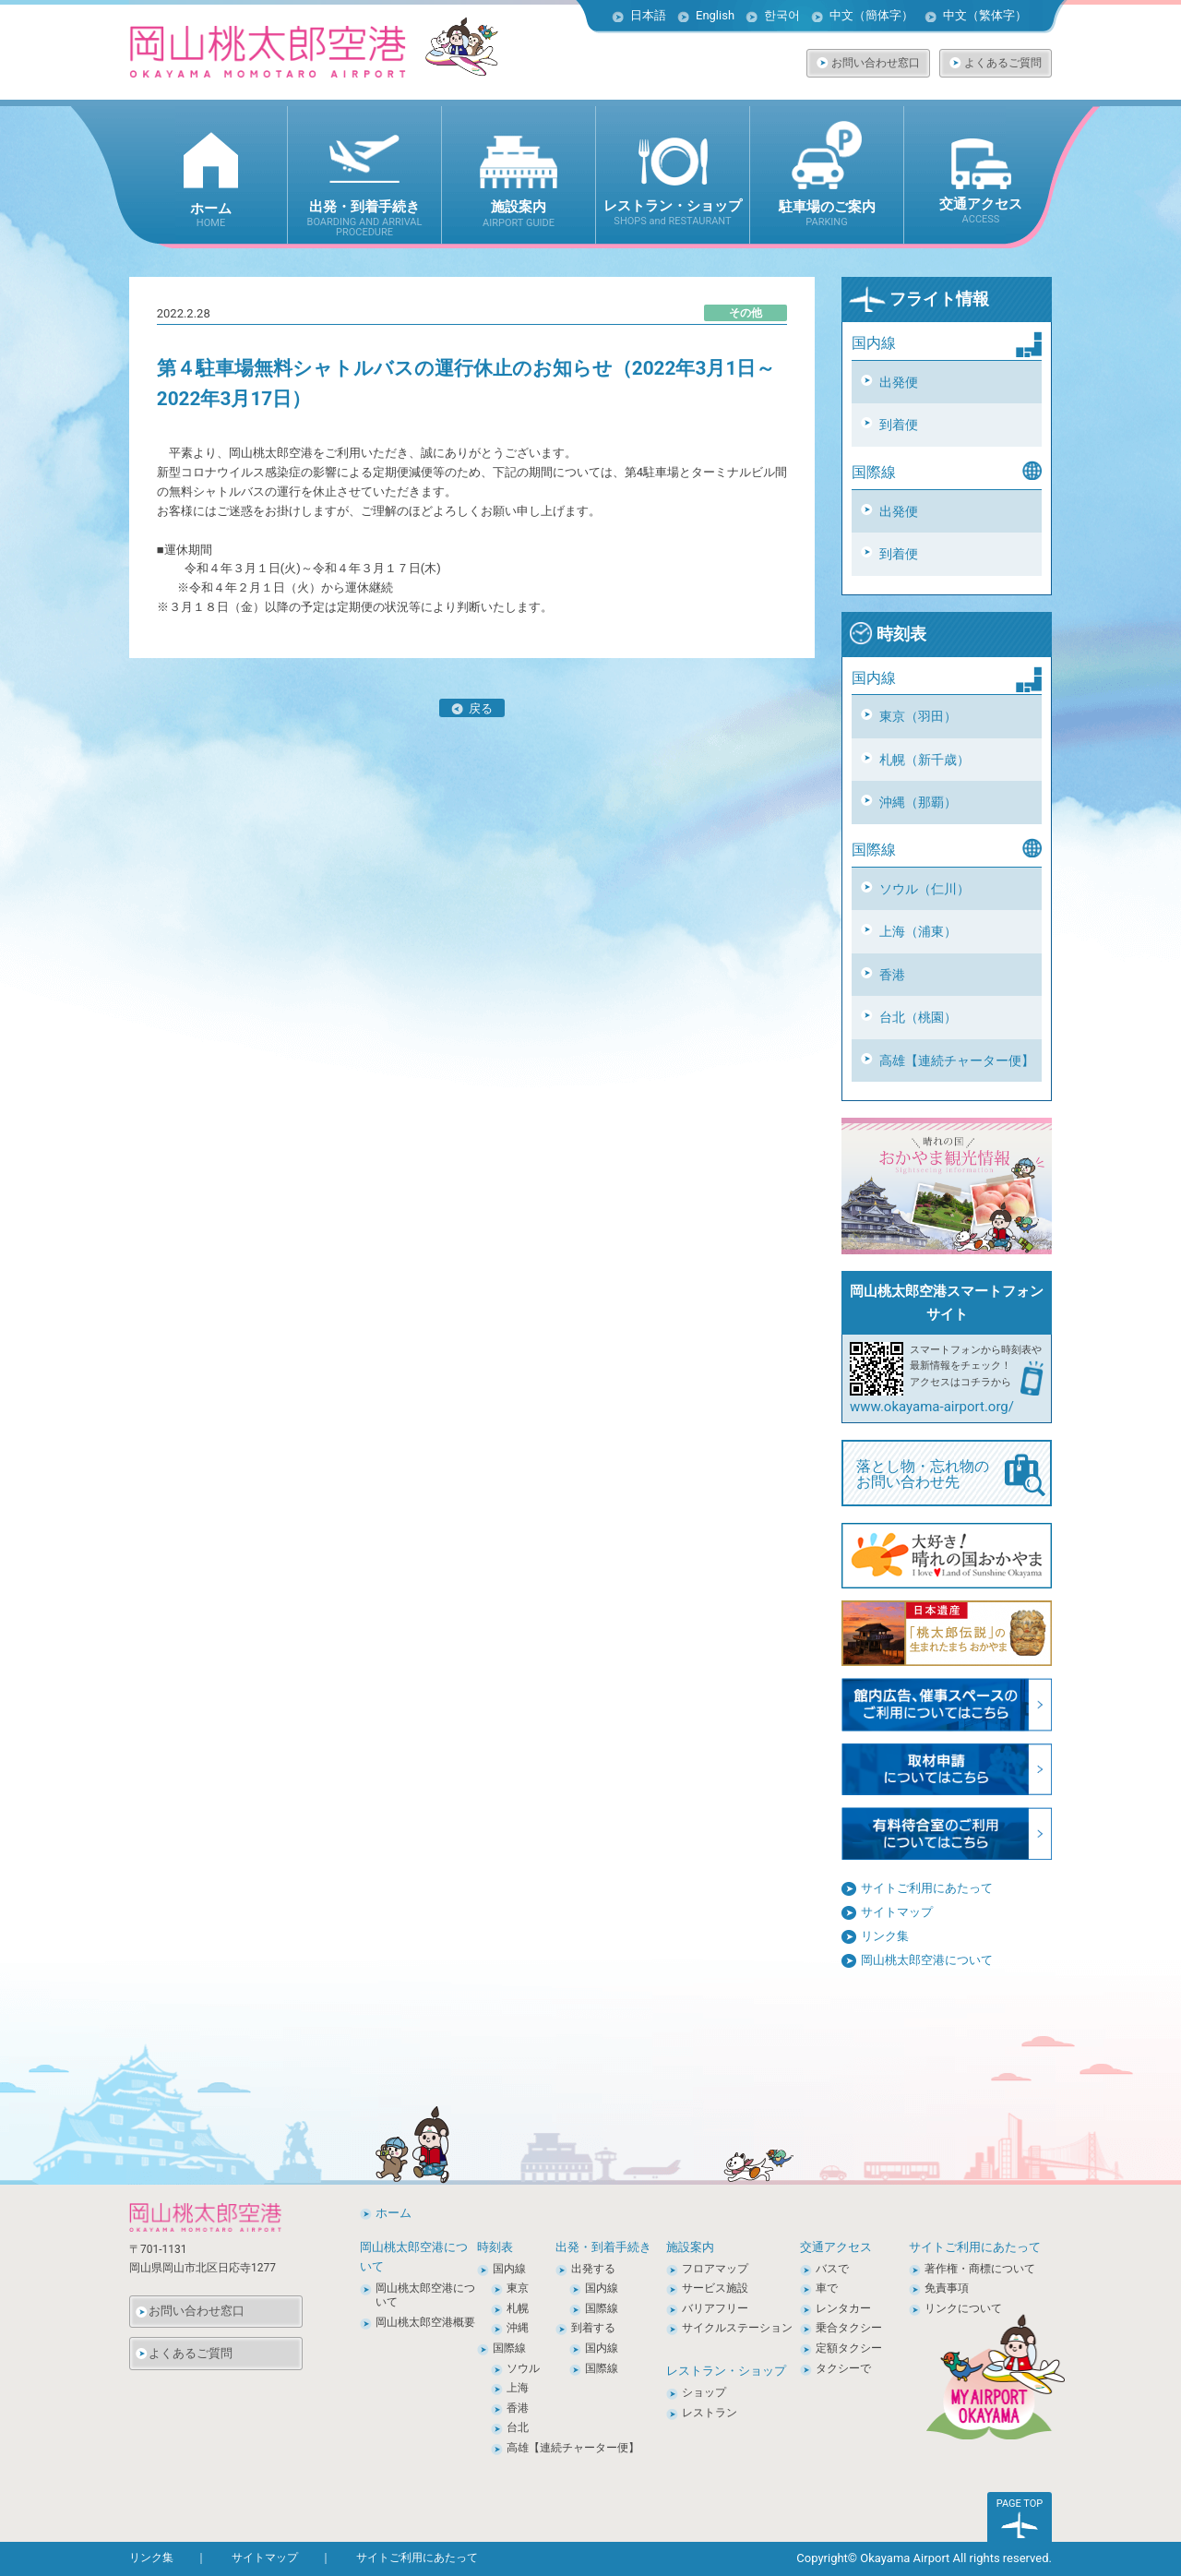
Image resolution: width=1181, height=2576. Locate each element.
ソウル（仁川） (924, 888)
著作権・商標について (980, 2268)
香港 (892, 974)
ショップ (704, 2392)
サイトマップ (897, 1912)
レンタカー (843, 2308)
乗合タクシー (849, 2327)
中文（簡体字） (871, 15)
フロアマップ (715, 2268)
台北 (518, 2427)
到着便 (898, 424)
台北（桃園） (918, 1017)
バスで (832, 2268)
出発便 (898, 382)
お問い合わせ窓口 (875, 62)
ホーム (394, 2213)
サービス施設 (715, 2288)
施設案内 (690, 2247)
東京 (518, 2288)
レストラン (709, 2412)
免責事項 (947, 2288)
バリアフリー (715, 2308)
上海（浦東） (918, 931)
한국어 (782, 15)
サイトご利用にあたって (927, 1888)
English (715, 15)
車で (827, 2288)
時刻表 (887, 633)
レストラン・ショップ (726, 2371)
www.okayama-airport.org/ (932, 1406)
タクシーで (843, 2368)
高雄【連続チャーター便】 (956, 1060)
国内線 (509, 2268)
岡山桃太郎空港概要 (425, 2322)
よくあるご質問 (1003, 62)
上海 (518, 2387)
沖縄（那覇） (918, 802)
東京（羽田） (918, 716)
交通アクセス (836, 2247)
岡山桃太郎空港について (927, 1960)
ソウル (523, 2368)
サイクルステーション (737, 2327)
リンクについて (963, 2308)
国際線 (509, 2348)
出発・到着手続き (603, 2247)
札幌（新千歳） (924, 759)
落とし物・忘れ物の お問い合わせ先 (950, 1475)
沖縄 (518, 2327)
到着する (593, 2327)
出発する (593, 2268)
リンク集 (885, 1936)
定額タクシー (849, 2348)
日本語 (648, 15)
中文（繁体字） (985, 15)
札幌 (518, 2308)
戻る (472, 708)
